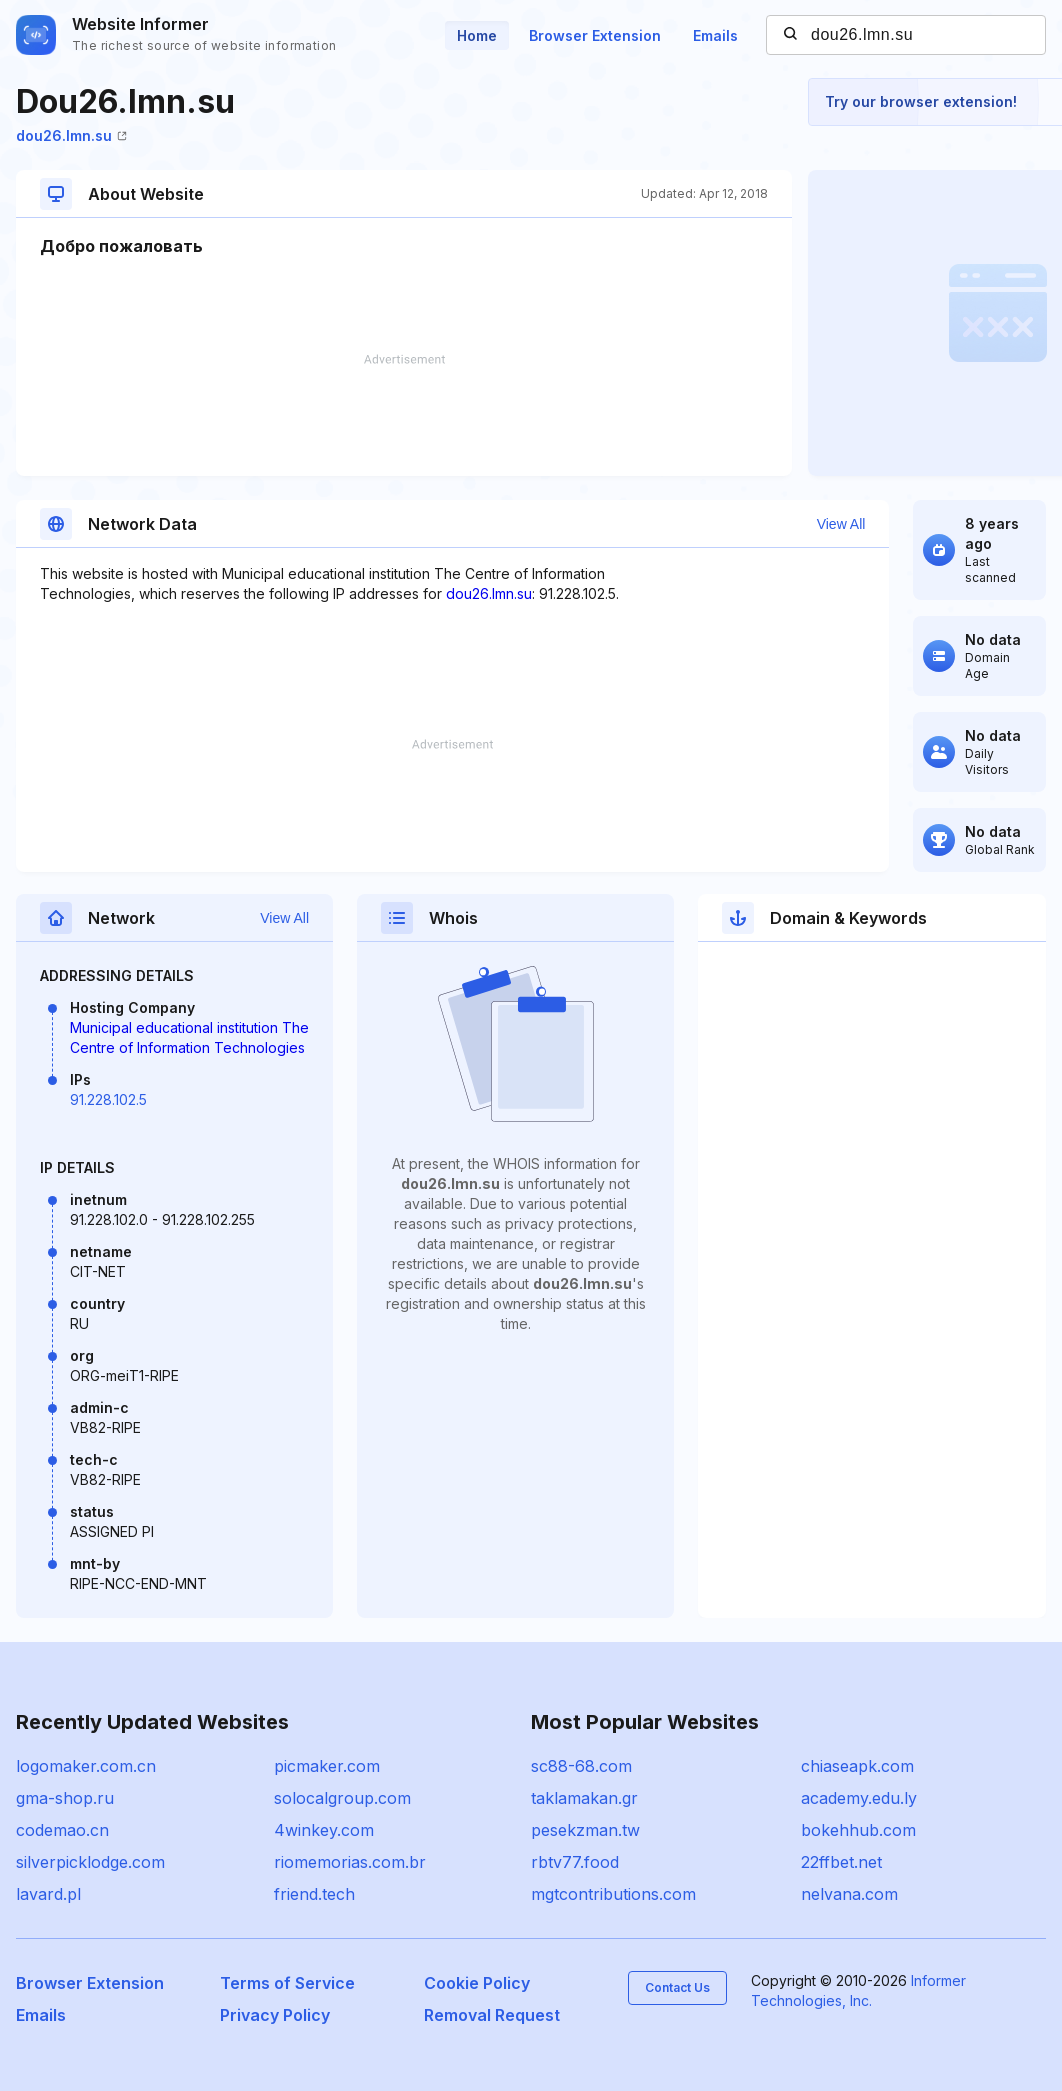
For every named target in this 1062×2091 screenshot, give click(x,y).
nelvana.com (849, 1894)
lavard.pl (48, 1894)
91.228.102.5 (108, 1099)
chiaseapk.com (857, 1766)
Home (477, 35)
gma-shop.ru (65, 1798)
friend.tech (314, 1894)
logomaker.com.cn (86, 1766)
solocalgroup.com (342, 1798)
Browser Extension (595, 35)
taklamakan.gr (584, 1798)
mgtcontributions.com (613, 1894)
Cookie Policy (477, 1983)
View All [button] (841, 524)
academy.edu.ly (859, 1798)
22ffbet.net (841, 1862)
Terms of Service (287, 1983)
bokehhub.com (858, 1830)
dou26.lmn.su (71, 135)
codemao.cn (62, 1830)
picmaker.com (327, 1766)
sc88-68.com (581, 1766)
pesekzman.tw (585, 1830)
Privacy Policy (275, 2015)
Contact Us (677, 1987)
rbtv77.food (575, 1862)
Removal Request (492, 2015)
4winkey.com (324, 1830)
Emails (715, 35)
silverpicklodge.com (90, 1862)
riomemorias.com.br (350, 1862)
